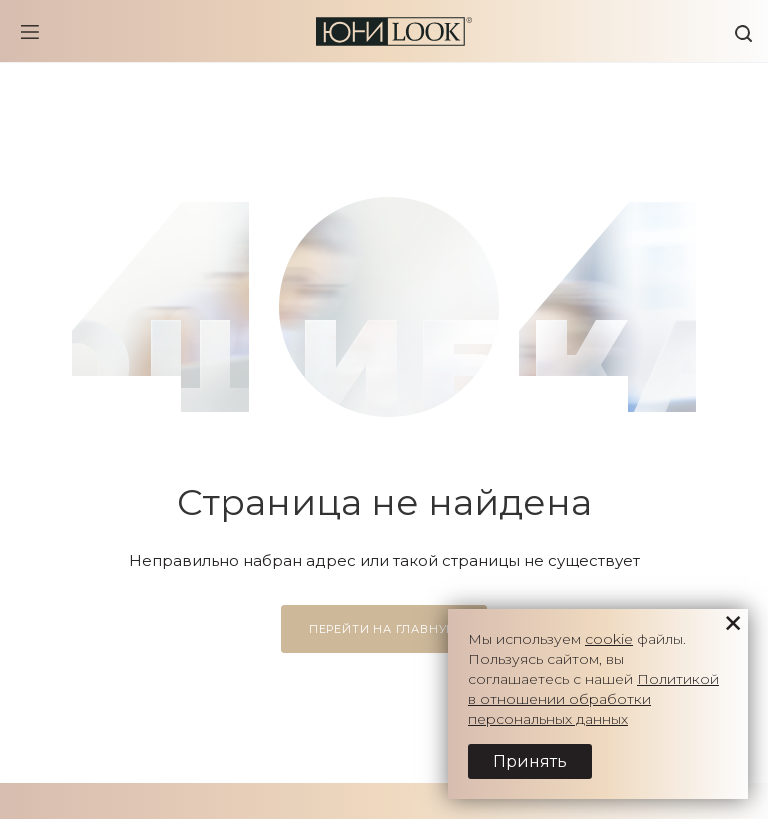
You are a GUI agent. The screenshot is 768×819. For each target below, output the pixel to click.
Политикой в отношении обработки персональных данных (593, 699)
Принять (530, 761)
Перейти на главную (384, 629)
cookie (609, 639)
